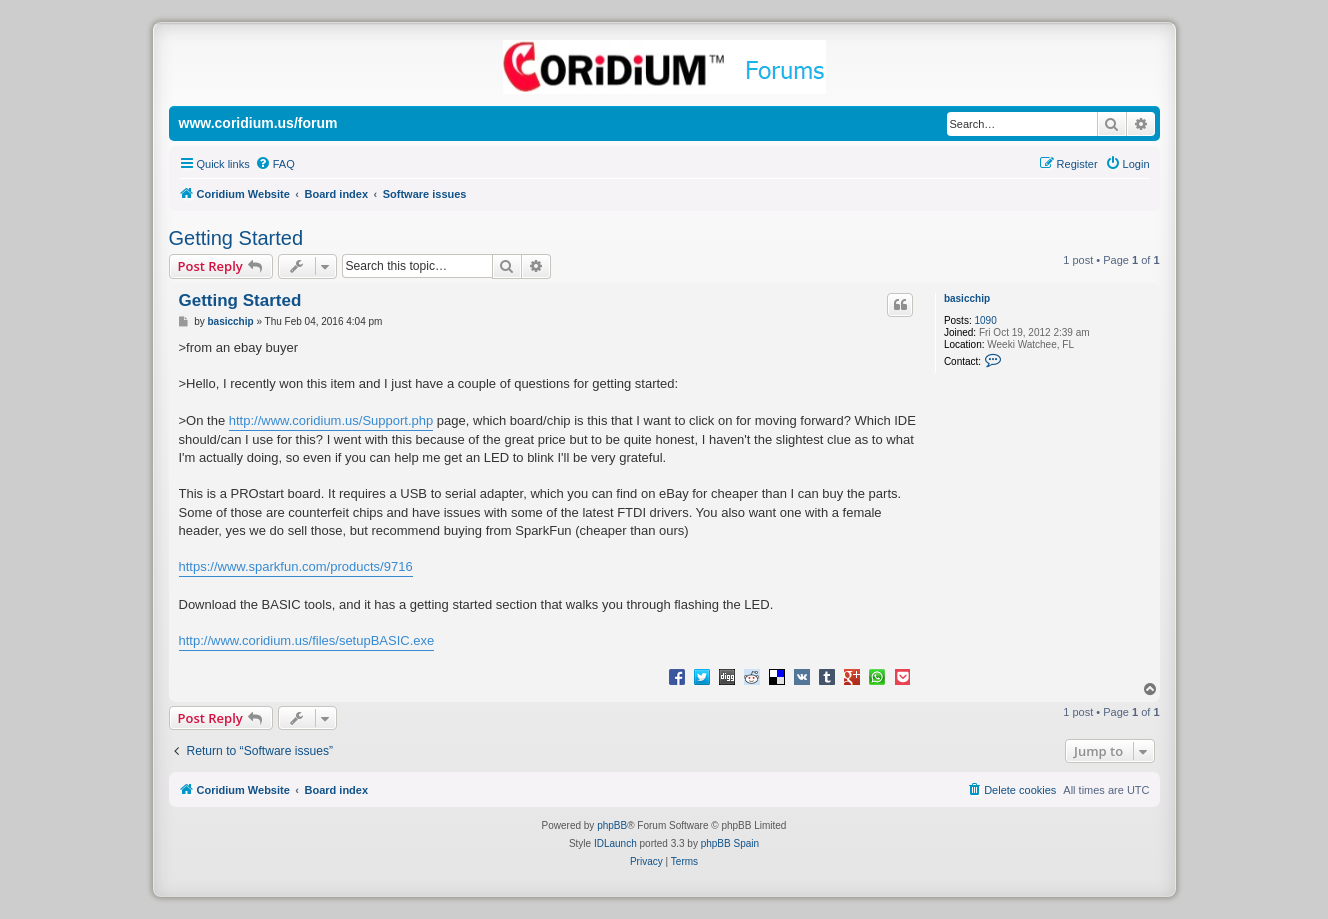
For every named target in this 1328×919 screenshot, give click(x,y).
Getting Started (236, 238)
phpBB (612, 825)
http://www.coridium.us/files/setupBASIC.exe (307, 640)
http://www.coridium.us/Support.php (331, 420)
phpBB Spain (730, 843)
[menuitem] (275, 164)
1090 (985, 320)
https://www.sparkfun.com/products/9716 (296, 566)
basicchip (967, 298)
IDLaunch (615, 843)
